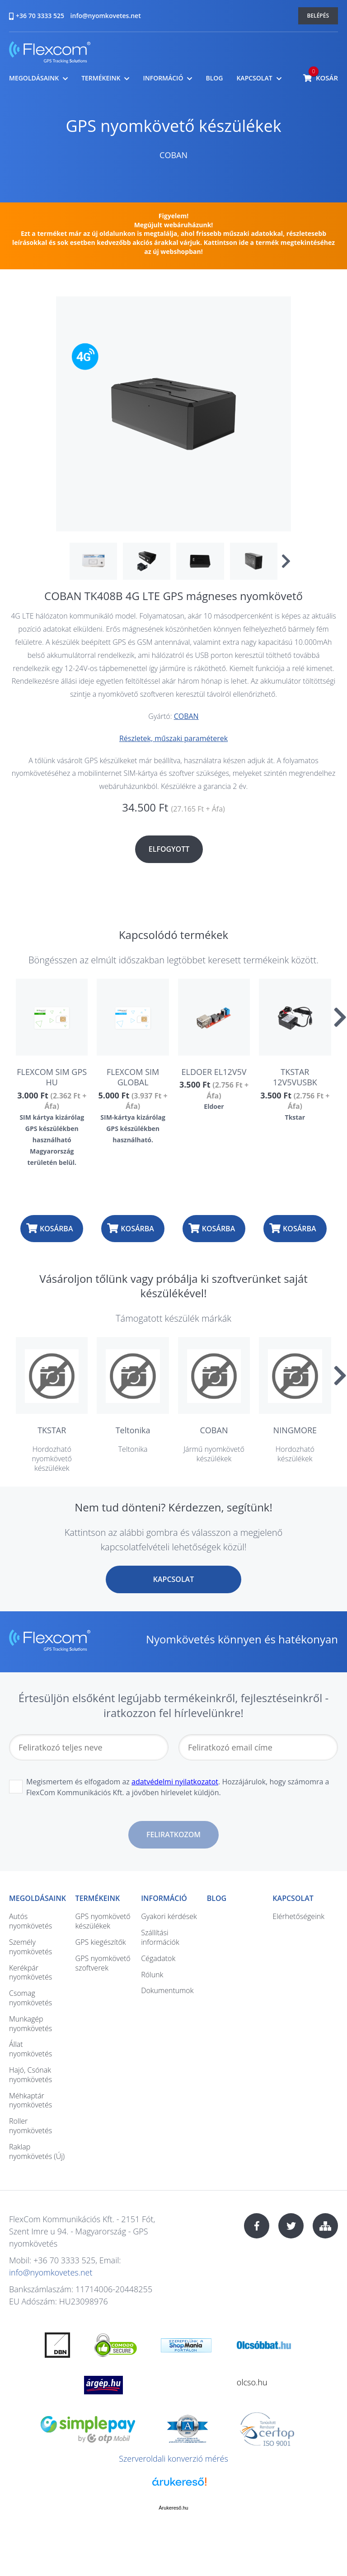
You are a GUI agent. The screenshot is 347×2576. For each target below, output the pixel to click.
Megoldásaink (34, 78)
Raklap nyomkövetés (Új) (37, 2151)
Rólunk (152, 1975)
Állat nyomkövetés (30, 2049)
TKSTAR (52, 1430)
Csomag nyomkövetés (30, 1998)
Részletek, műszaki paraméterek (173, 738)
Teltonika (133, 1430)
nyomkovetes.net (49, 53)
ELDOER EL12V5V (214, 1071)
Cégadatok (158, 1958)
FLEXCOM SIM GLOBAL (133, 1077)
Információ (163, 78)
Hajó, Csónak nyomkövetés (30, 2074)
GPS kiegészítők (100, 1942)
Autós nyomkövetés (30, 1921)
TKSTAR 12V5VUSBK (295, 1077)
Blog (214, 78)
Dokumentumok (167, 1990)
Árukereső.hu (173, 2507)
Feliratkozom (173, 1834)
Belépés (318, 15)
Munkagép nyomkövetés (30, 2023)
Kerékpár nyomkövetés (30, 1972)
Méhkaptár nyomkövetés (30, 2100)
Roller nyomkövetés (30, 2125)
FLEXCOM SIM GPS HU (52, 1077)
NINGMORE (295, 1430)
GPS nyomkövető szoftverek (103, 1963)
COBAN (173, 155)
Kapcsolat (254, 78)
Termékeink (100, 78)
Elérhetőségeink (298, 1916)
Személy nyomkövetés (30, 1947)
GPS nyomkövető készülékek (173, 126)
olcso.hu (252, 2382)
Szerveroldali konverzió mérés (173, 2458)
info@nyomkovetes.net (105, 15)
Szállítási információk (160, 1937)
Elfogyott (169, 849)
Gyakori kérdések (169, 1916)
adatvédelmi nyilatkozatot (174, 1782)
